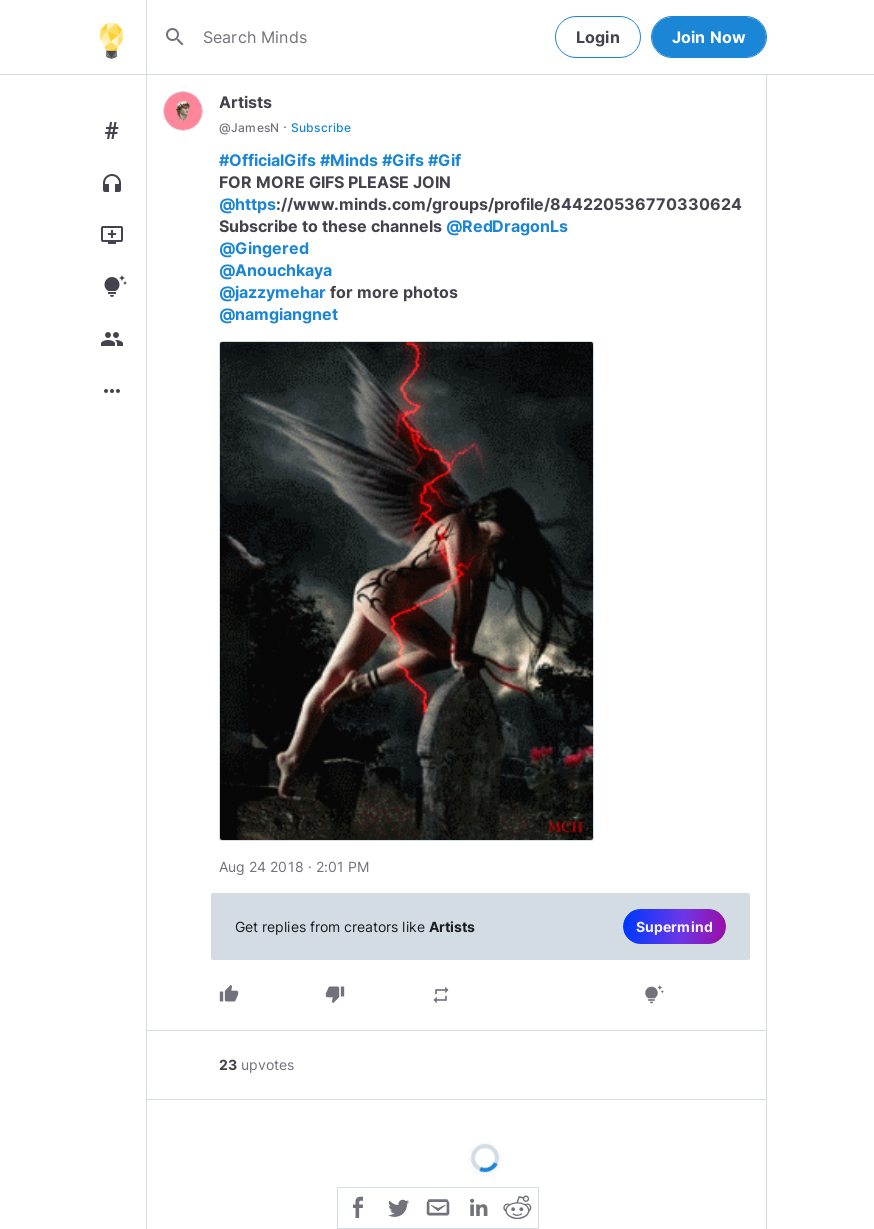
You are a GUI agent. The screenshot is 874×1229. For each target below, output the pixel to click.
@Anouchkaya (275, 270)
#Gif (444, 160)
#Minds (349, 160)
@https (247, 204)
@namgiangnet (278, 314)
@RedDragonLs (507, 226)
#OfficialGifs (267, 160)
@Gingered (264, 248)
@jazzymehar (272, 292)
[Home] (111, 37)
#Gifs (403, 160)
